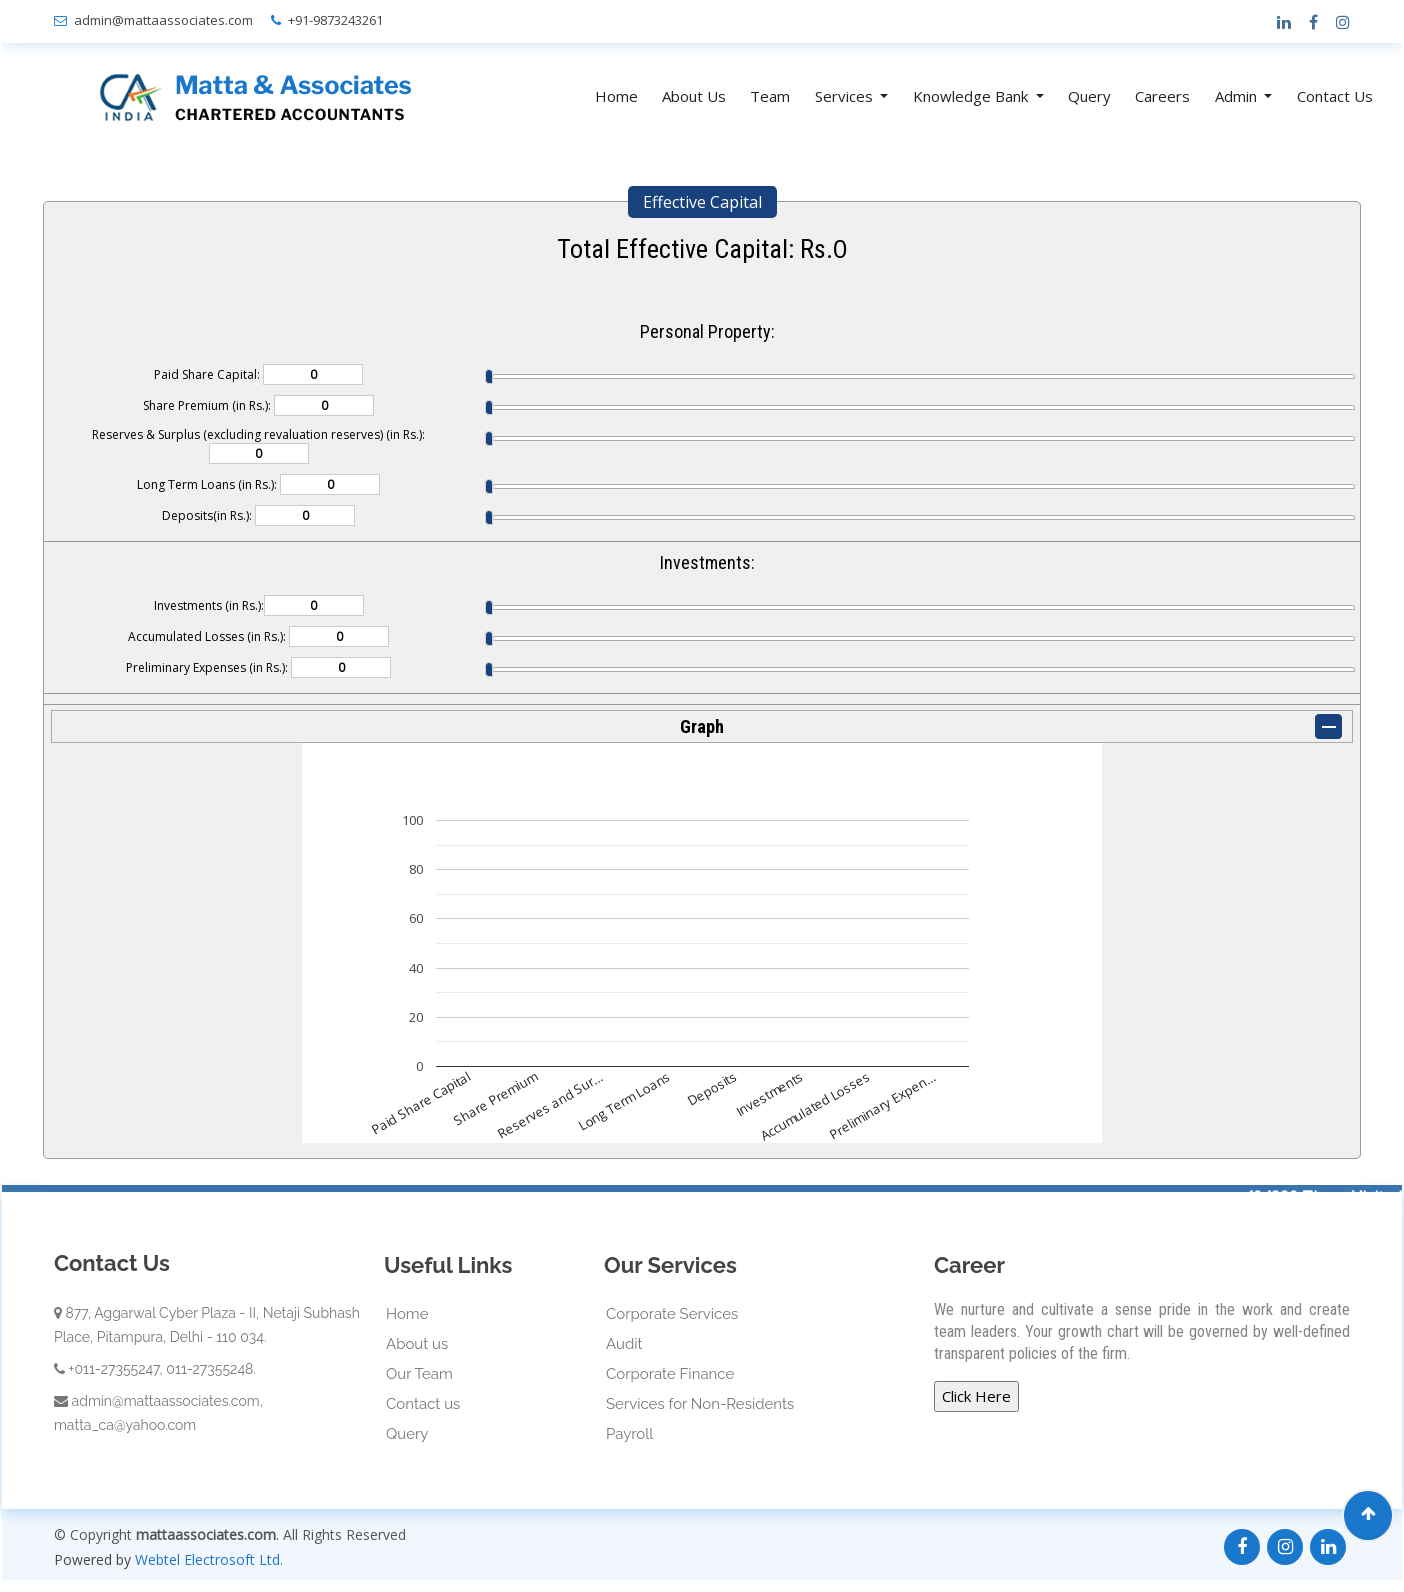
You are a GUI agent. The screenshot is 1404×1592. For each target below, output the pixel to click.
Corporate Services (672, 1314)
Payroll (629, 1434)
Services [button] (846, 96)
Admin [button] (1238, 96)
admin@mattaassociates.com (163, 20)
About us (417, 1344)
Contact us (423, 1404)
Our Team (419, 1374)
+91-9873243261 (335, 20)
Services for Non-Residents (700, 1404)
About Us (694, 96)
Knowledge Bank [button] (972, 96)
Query (1089, 96)
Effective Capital (702, 202)
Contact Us (1335, 96)
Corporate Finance (670, 1374)
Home (616, 96)
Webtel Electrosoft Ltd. (209, 1559)
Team (770, 96)
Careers (1162, 96)
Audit (624, 1344)
